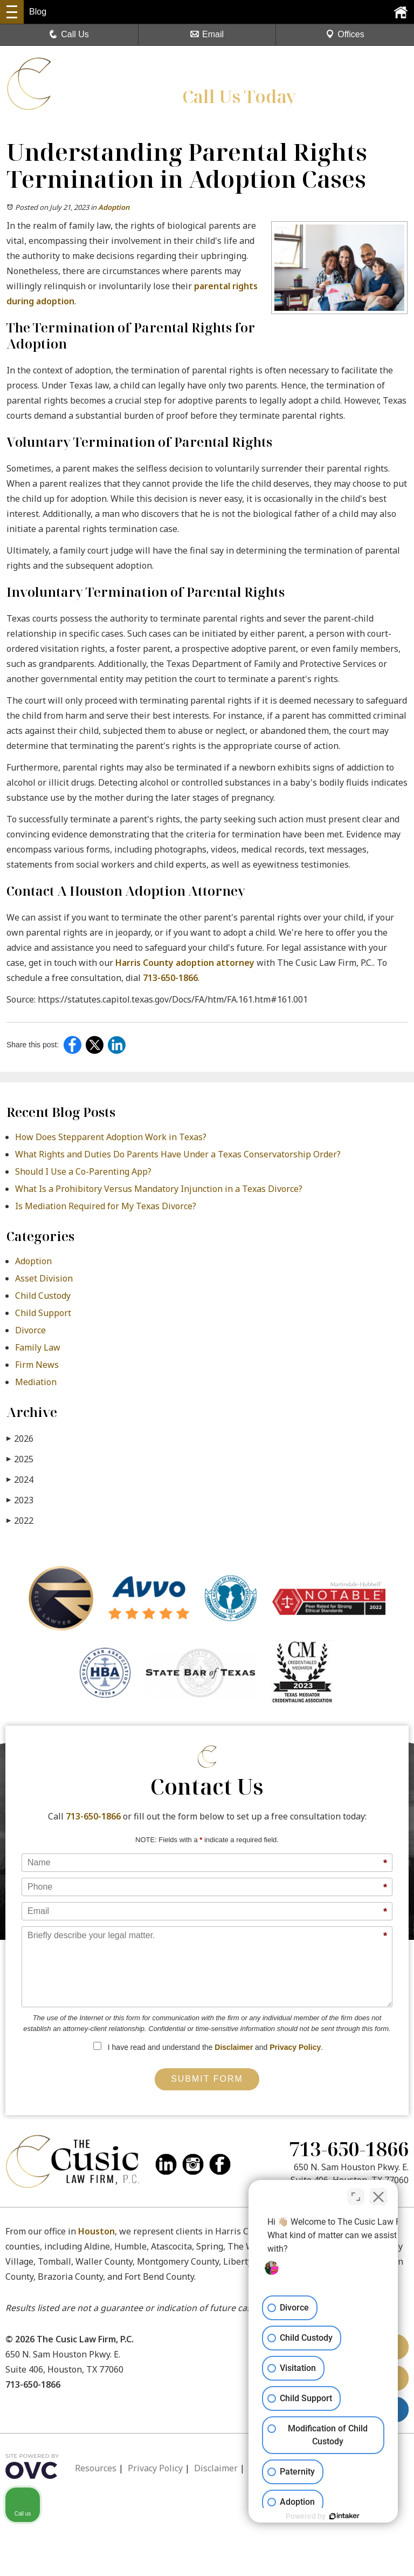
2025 (19, 1458)
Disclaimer (234, 2047)
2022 (19, 1520)
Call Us (69, 34)
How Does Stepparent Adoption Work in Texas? (110, 1137)
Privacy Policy (295, 2047)
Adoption (113, 207)
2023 (19, 1500)
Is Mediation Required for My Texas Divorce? (105, 1206)
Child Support (43, 1313)
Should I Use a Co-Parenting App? (83, 1171)
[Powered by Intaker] (322, 2516)
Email (207, 34)
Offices (345, 34)
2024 (19, 1479)
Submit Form (207, 2078)
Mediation (36, 1382)
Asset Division (44, 1278)
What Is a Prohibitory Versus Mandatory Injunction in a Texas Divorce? (158, 1189)
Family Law (37, 1347)
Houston (96, 2231)
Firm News (37, 1365)
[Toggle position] (355, 2194)
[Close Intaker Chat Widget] (378, 2194)
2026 (19, 1438)
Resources (95, 2468)
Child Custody (43, 1295)
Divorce (30, 1330)
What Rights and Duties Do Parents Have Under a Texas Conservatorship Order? (178, 1154)
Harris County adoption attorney (184, 963)
